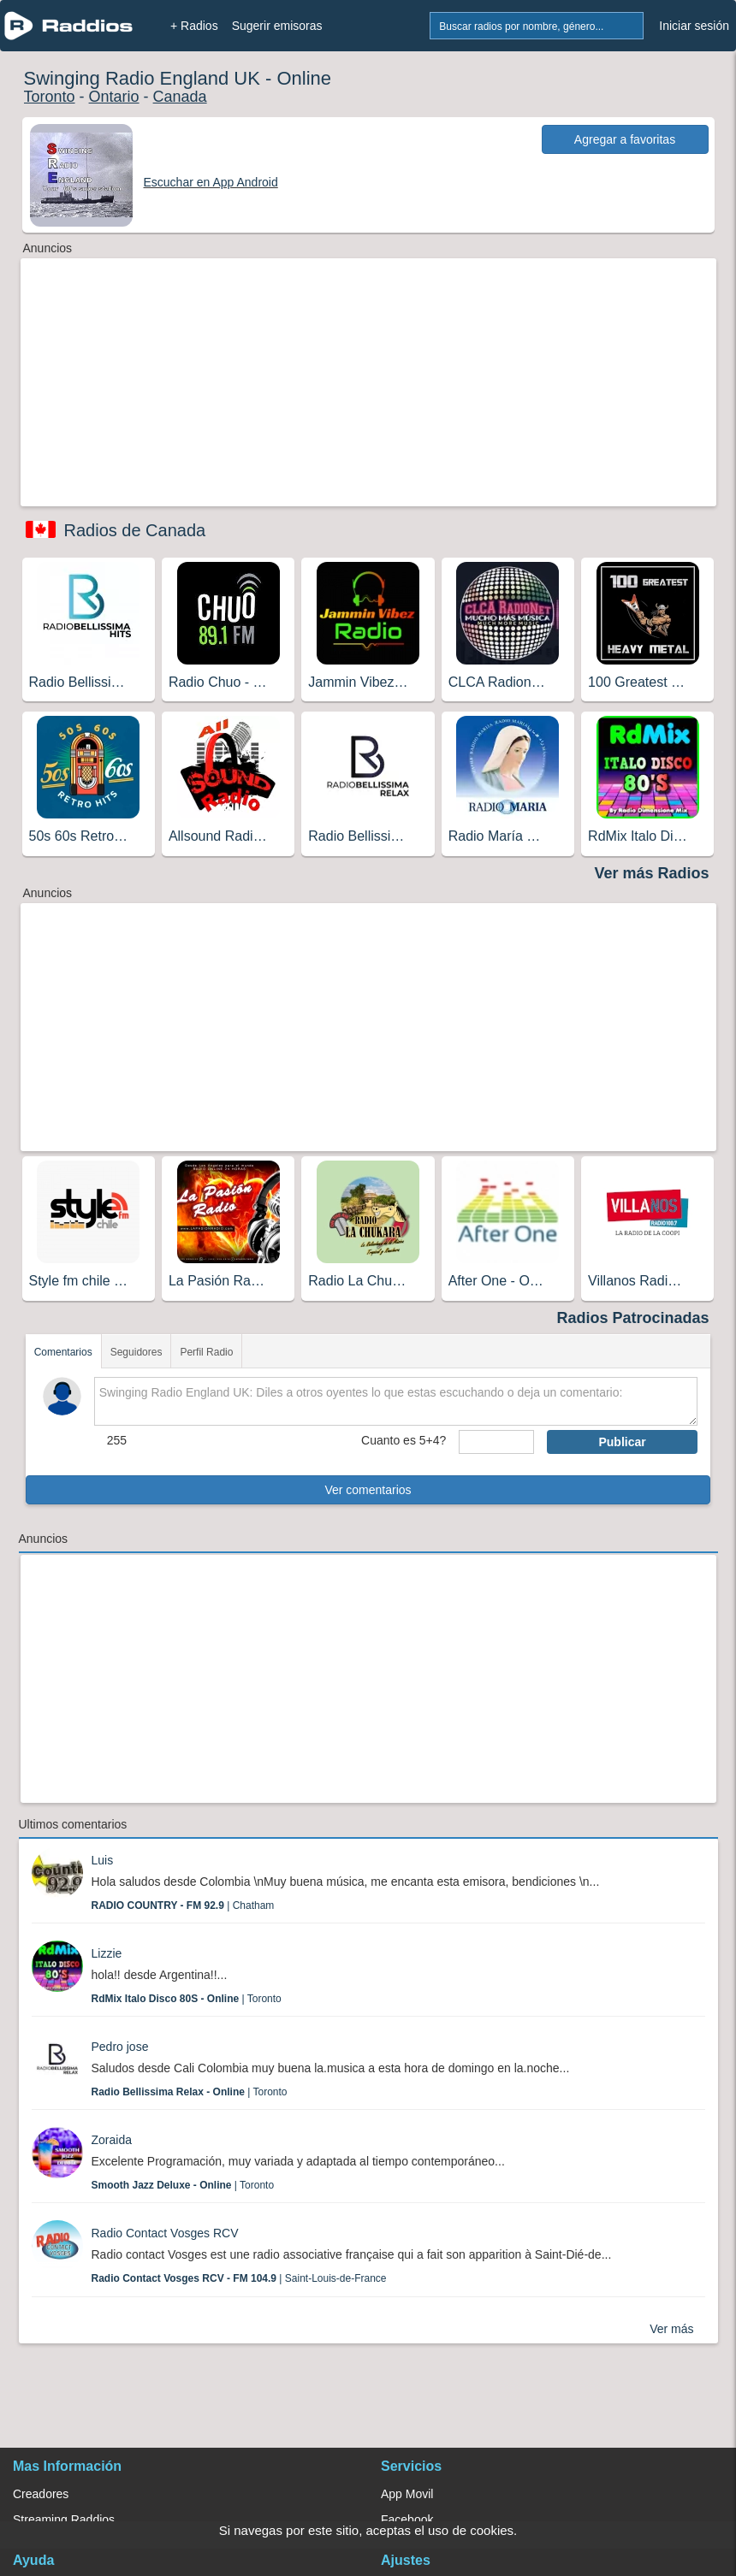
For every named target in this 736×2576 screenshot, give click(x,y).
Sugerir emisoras (277, 25)
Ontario (114, 96)
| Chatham (183, 1905)
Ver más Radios (651, 873)
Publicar (621, 1442)
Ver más (671, 2329)
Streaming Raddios (64, 2519)
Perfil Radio (206, 1352)
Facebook (407, 2519)
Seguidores (136, 1352)
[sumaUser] (496, 1442)
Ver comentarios (367, 1490)
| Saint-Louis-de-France (239, 2278)
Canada (180, 96)
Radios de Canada (135, 530)
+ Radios (194, 25)
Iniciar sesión (694, 25)
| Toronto (187, 1999)
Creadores (40, 2494)
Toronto (49, 96)
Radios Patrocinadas (632, 1317)
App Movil (407, 2494)
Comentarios (63, 1352)
